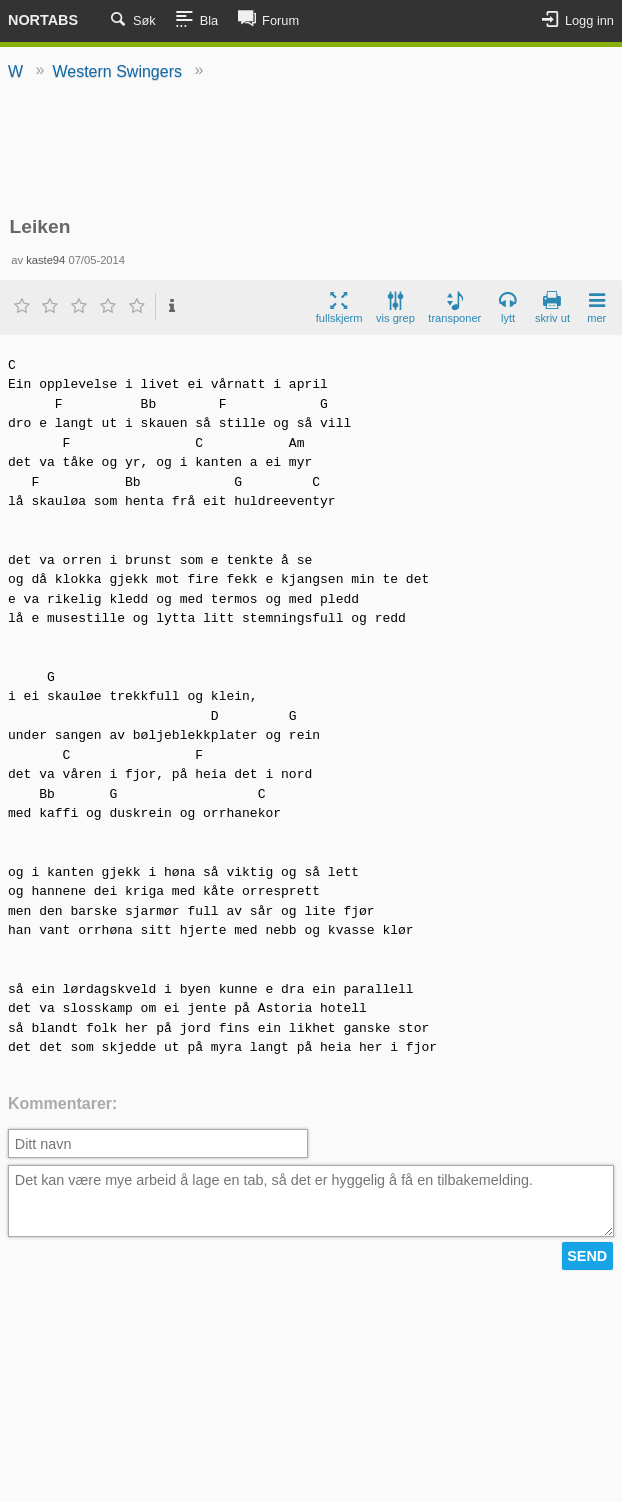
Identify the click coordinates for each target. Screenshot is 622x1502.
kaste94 (45, 260)
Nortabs (43, 20)
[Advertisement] (311, 150)
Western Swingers (117, 71)
